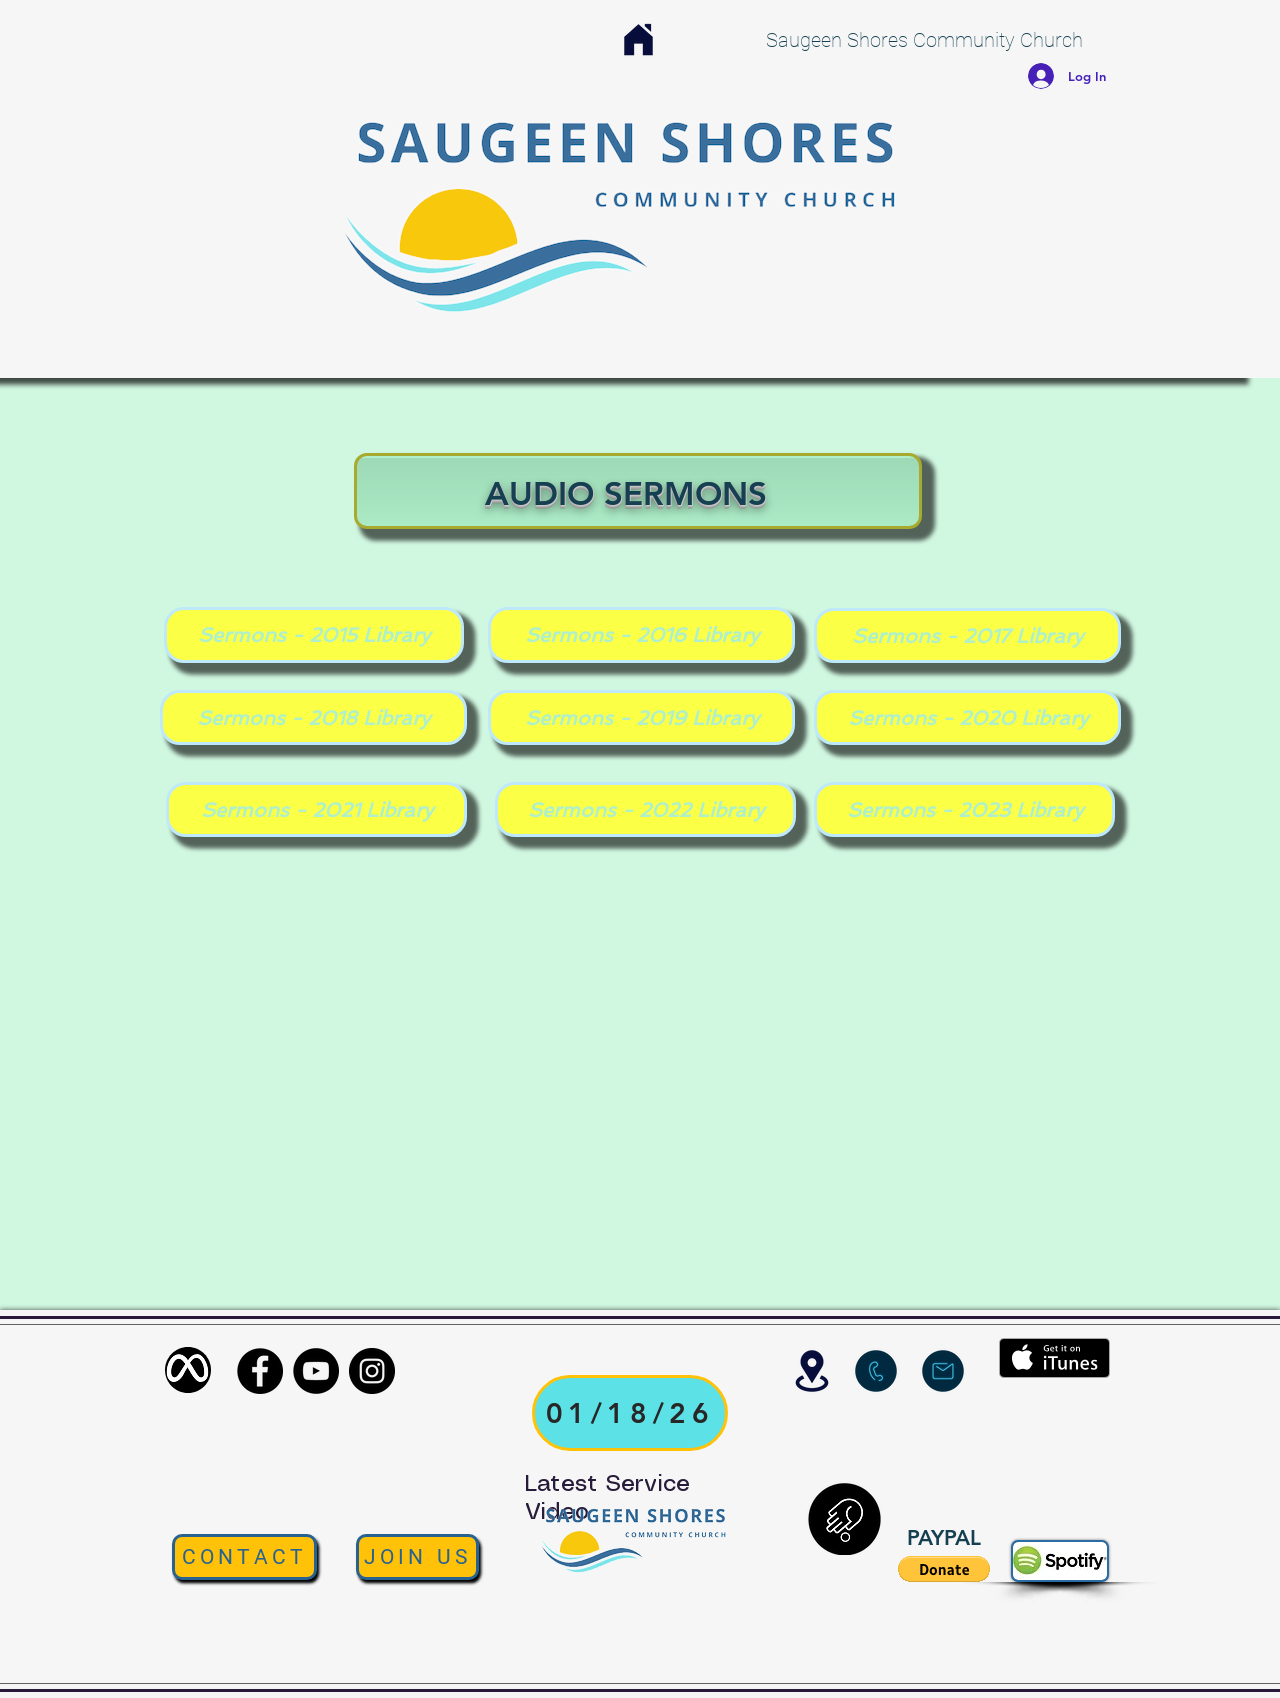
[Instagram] (372, 1371)
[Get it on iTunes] (1054, 1358)
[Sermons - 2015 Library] (314, 635)
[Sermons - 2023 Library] (964, 809)
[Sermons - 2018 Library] (313, 717)
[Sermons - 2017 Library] (967, 635)
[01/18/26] (630, 1413)
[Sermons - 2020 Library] (967, 717)
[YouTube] (316, 1371)
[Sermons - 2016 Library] (641, 635)
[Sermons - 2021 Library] (316, 809)
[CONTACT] (244, 1557)
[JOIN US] (417, 1557)
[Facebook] (260, 1371)
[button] (944, 1569)
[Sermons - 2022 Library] (645, 809)
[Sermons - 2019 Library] (641, 717)
